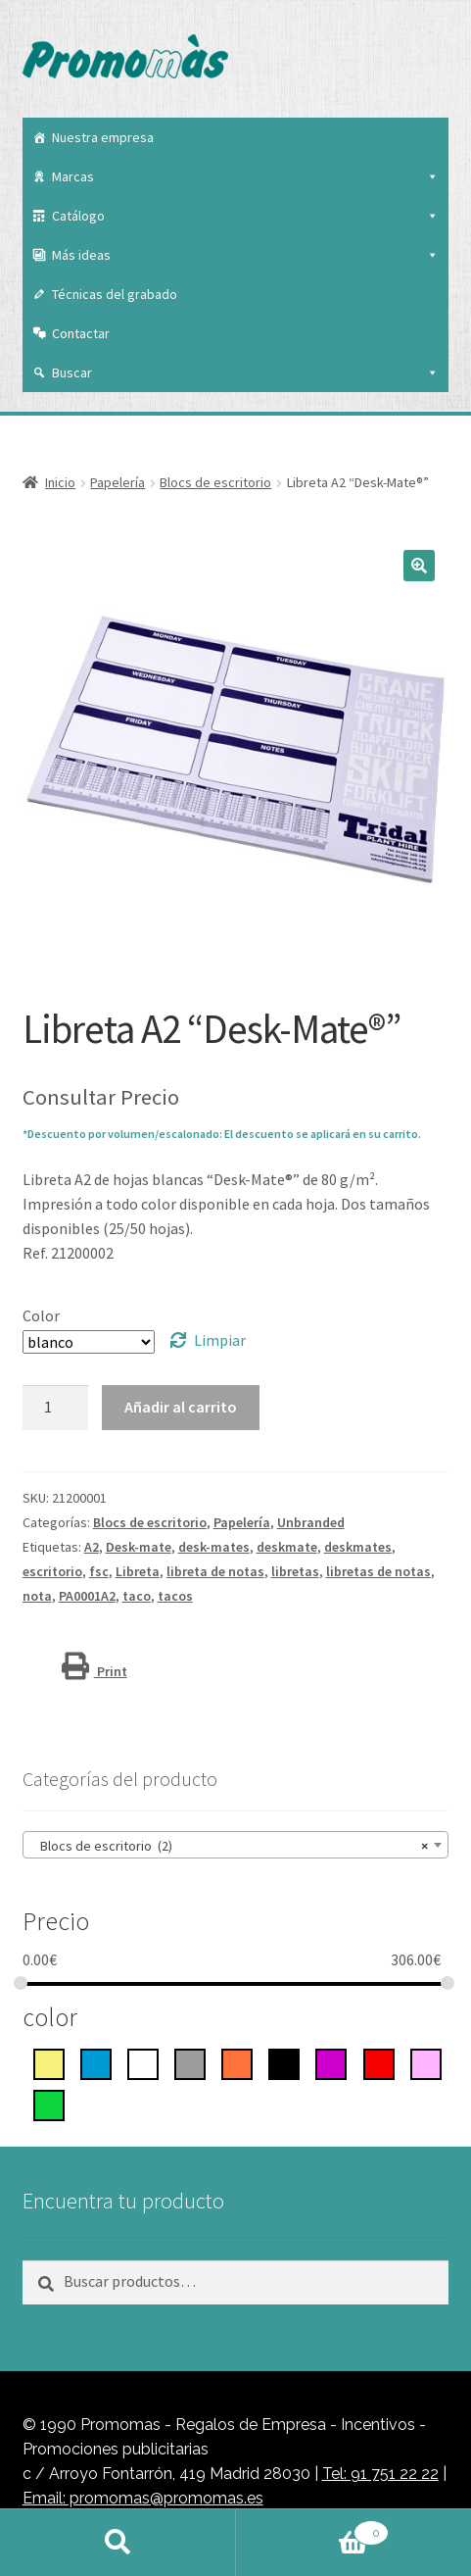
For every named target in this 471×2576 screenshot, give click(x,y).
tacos (175, 1596)
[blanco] (143, 2062)
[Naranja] (237, 2062)
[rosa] (426, 2062)
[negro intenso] (284, 2062)
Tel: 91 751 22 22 (380, 2473)
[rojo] (379, 2062)
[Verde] (49, 2103)
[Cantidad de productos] (56, 1407)
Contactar (81, 333)
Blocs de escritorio (215, 482)
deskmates (358, 1547)
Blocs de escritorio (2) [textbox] (230, 1845)
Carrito (312, 2529)
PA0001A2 (87, 1596)
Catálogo (246, 215)
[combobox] (236, 1844)
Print (94, 1671)
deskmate (287, 1547)
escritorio (52, 1571)
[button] (419, 565)
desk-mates (214, 1547)
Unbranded (311, 1522)
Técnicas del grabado (114, 294)
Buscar (246, 372)
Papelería (117, 482)
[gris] (190, 2062)
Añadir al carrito (180, 1406)
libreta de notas (215, 1571)
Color (41, 1315)
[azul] (96, 2062)
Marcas (246, 176)
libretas (295, 1571)
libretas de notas (378, 1571)
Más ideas (246, 254)
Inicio (60, 482)
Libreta (138, 1571)
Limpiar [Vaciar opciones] (220, 1340)
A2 (91, 1547)
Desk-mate (138, 1547)
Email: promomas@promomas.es (143, 2498)
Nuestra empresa (103, 137)
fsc (99, 1571)
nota (37, 1596)
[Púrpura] (331, 2062)
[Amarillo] (49, 2062)
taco (136, 1596)
